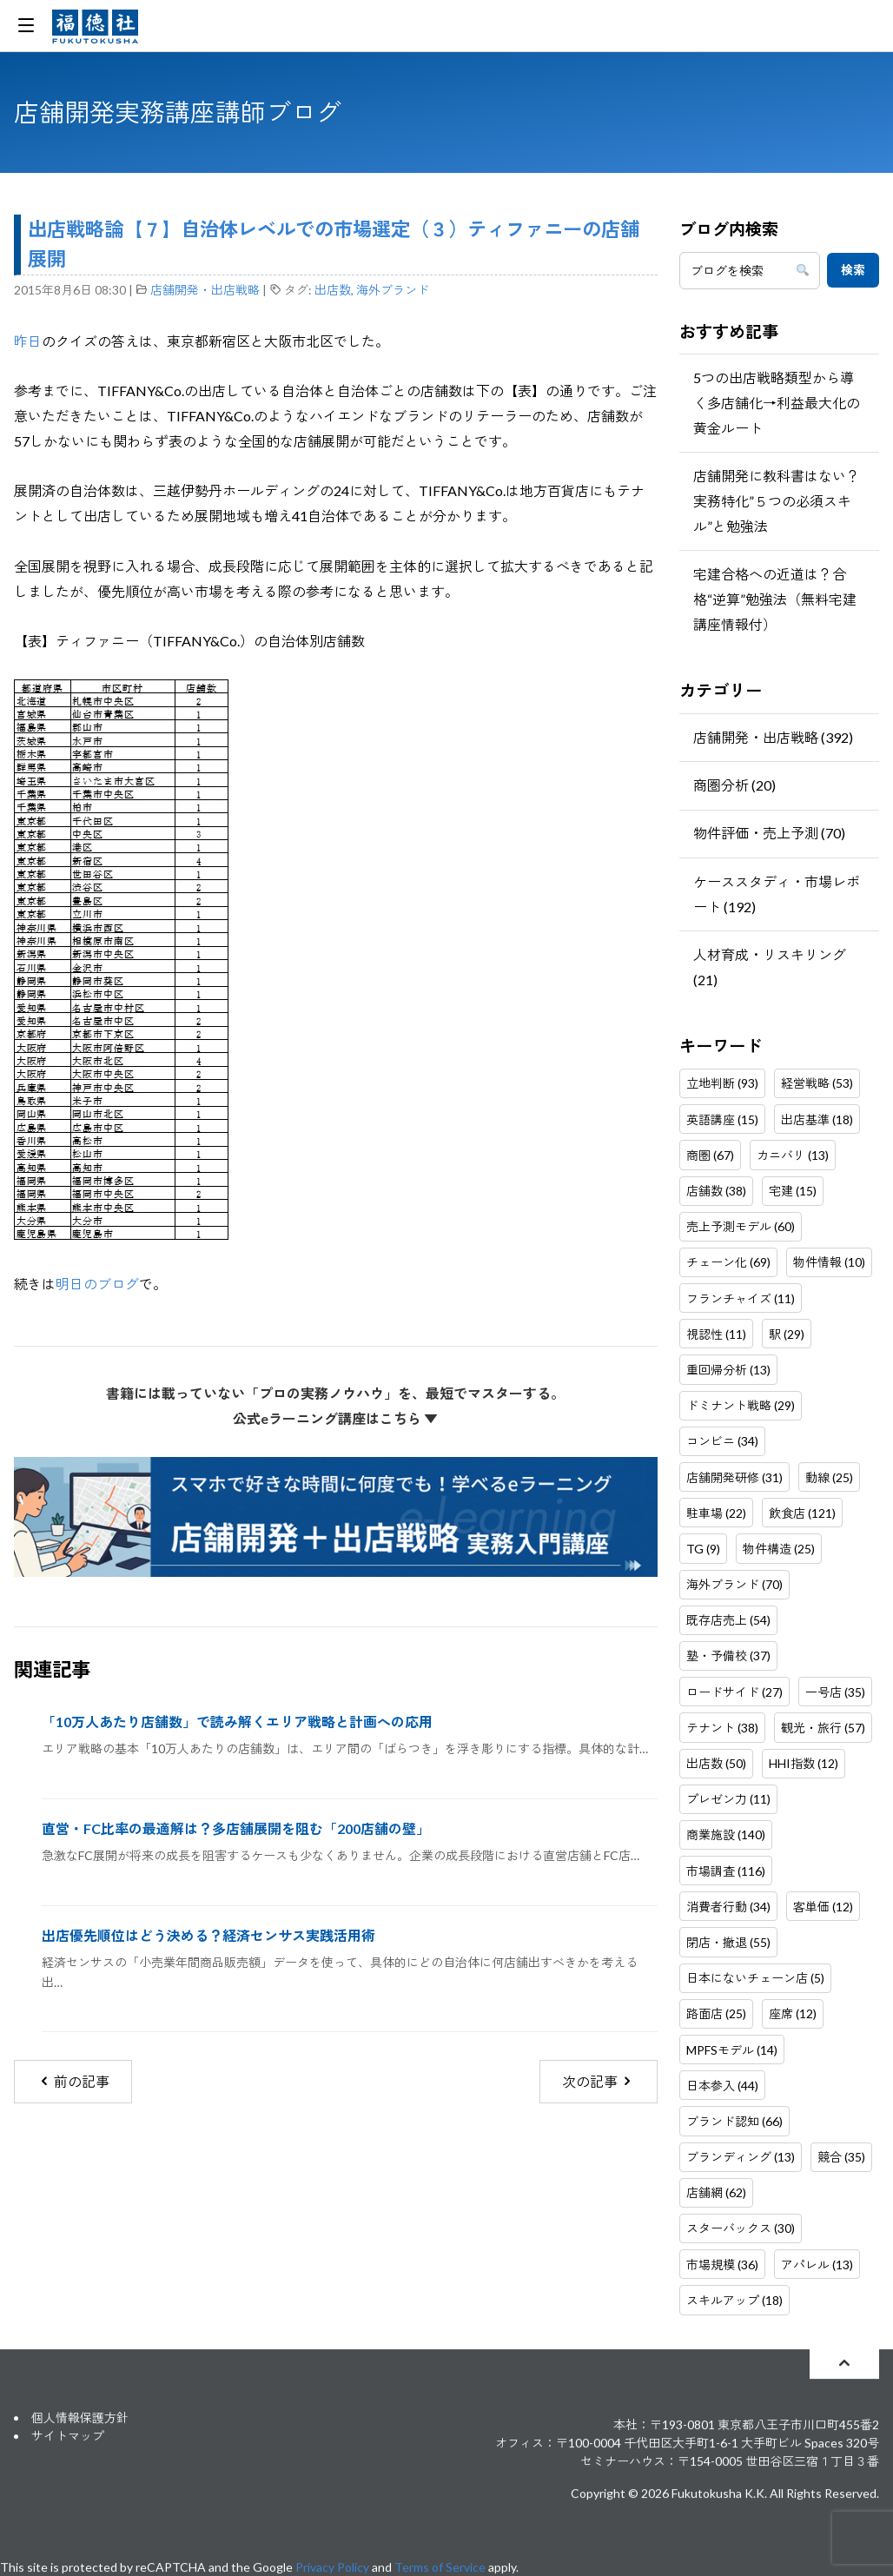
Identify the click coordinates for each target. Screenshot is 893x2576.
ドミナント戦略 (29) (740, 1405)
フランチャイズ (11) (740, 1298)
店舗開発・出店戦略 (205, 289)
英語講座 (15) (722, 1119)
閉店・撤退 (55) (728, 1942)
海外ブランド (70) (734, 1584)
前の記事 (73, 2081)
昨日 (28, 341)
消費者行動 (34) (728, 1906)
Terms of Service (440, 2566)
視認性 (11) (716, 1334)
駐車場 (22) (716, 1513)
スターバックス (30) (740, 2228)
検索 (853, 269)
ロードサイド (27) (734, 1692)
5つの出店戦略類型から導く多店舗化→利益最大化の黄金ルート (776, 402)
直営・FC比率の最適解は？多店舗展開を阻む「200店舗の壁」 (236, 1828)
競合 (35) (841, 2156)
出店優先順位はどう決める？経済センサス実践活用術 (208, 1935)
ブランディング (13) (740, 2156)
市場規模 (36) (722, 2264)
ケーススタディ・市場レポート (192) (776, 894)
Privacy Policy (332, 2566)
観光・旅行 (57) (823, 1727)
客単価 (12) (823, 1906)
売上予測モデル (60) (740, 1226)
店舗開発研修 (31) (734, 1477)
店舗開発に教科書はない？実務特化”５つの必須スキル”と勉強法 (776, 500)
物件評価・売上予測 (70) (769, 832)
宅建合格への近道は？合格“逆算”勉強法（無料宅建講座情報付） (775, 599)
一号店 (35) (835, 1692)
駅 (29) (786, 1334)
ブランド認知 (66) (734, 2121)
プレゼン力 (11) (728, 1798)
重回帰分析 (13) (728, 1369)
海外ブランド (392, 289)
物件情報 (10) (829, 1262)
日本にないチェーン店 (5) (755, 1977)
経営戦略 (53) (817, 1083)
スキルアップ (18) (734, 2300)
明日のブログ (97, 1283)
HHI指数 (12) (803, 1763)
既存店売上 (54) (728, 1619)
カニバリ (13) (793, 1155)
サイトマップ (67, 2435)
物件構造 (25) (779, 1548)
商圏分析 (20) (734, 785)
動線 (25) (829, 1477)
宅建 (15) (793, 1190)
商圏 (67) (710, 1155)
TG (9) (703, 1548)
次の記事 (598, 2081)
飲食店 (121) (802, 1513)
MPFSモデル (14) (731, 2050)
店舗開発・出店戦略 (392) (773, 737)
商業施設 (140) (725, 1834)
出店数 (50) (716, 1763)
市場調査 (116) (725, 1871)
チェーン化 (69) (728, 1262)
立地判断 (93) (722, 1083)
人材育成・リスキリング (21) (769, 967)
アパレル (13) (817, 2264)
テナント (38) (722, 1727)
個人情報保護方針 (80, 2417)
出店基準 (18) (817, 1119)
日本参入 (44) (722, 2085)
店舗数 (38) (716, 1190)
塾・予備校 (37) (728, 1655)
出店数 (332, 289)
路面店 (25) (716, 2013)
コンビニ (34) (722, 1441)
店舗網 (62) (716, 2192)
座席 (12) (793, 2013)
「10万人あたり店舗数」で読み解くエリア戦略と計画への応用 (237, 1721)
